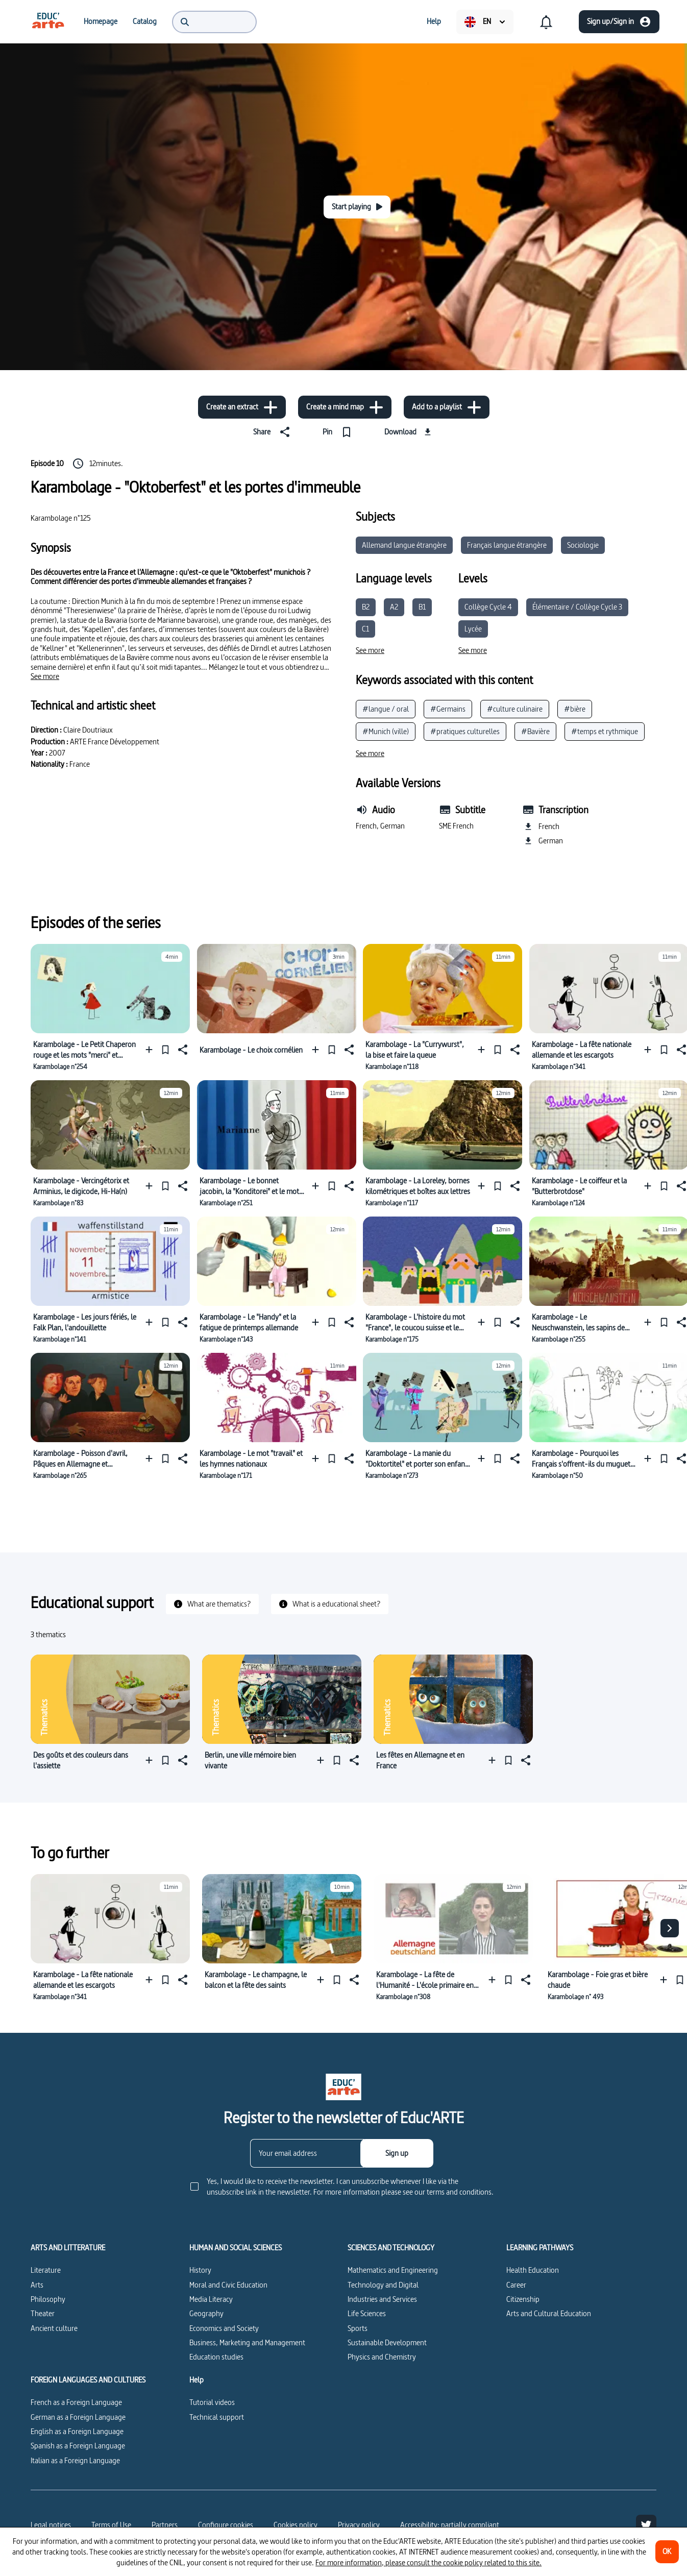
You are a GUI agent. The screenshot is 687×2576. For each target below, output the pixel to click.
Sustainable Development (387, 2342)
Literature (46, 2270)
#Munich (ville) (385, 731)
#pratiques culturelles (465, 731)
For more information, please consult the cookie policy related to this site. (428, 2562)
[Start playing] (357, 207)
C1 (365, 628)
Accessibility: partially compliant (449, 2524)
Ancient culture (54, 2328)
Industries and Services (382, 2299)
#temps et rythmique (604, 731)
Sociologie (583, 545)
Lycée (473, 628)
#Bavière (535, 731)
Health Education (532, 2270)
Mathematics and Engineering (393, 2270)
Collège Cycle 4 (488, 606)
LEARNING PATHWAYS (539, 2247)
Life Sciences (367, 2313)
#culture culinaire (515, 708)
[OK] (667, 2551)
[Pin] (339, 432)
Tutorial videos (212, 2402)
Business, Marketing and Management (247, 2342)
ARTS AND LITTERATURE (68, 2247)
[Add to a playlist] (446, 407)
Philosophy (48, 2299)
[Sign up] (396, 2153)
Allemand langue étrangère (404, 545)
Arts (37, 2284)
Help (196, 2380)
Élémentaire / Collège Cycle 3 (577, 606)
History (200, 2270)
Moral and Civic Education (228, 2284)
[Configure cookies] (225, 2525)
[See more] (45, 676)
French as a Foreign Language (76, 2402)
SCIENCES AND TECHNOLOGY (391, 2247)
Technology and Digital (383, 2284)
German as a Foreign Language (78, 2417)
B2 (366, 606)
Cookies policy (295, 2524)
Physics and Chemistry (382, 2356)
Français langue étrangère (507, 545)
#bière (574, 708)
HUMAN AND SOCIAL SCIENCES (235, 2247)
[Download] (409, 432)
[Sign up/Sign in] (619, 21)
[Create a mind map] (344, 407)
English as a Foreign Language (77, 2431)
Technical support (216, 2417)
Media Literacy (211, 2299)
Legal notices (51, 2524)
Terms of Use (111, 2524)
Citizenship (522, 2299)
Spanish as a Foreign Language (78, 2445)
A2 (394, 606)
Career (516, 2284)
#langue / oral (385, 708)
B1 (422, 606)
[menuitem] (48, 21)
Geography (206, 2313)
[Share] (273, 432)
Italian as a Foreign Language (75, 2460)
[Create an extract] (242, 407)
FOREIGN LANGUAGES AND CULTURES (88, 2380)
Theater (43, 2313)
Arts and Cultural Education (548, 2313)
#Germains (447, 708)
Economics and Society (224, 2328)
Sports (357, 2328)
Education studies (216, 2356)
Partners (165, 2524)
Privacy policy (359, 2524)
